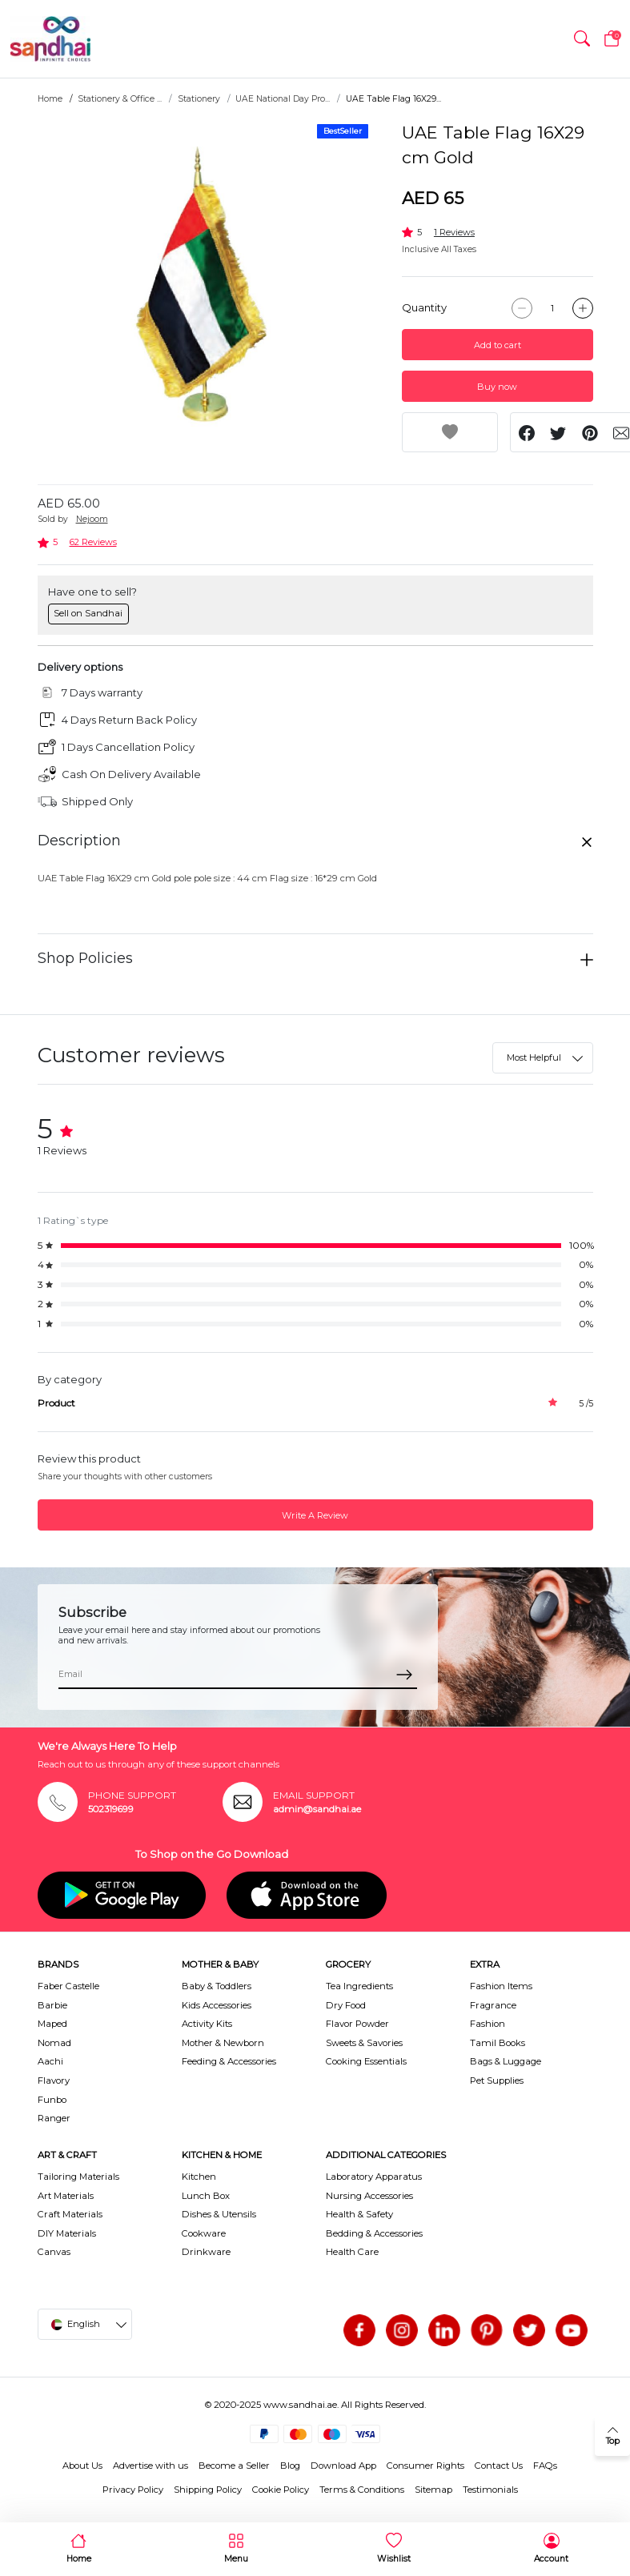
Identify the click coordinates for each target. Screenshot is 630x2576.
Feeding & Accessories (229, 2061)
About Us (82, 2465)
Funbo (52, 2099)
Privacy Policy (132, 2489)
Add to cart (497, 345)
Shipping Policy (208, 2489)
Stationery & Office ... (120, 99)
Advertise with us (150, 2465)
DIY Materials (67, 2233)
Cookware (204, 2233)
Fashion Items (501, 1986)
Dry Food (346, 2005)
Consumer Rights (425, 2465)
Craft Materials (70, 2214)
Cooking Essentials (366, 2061)
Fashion (487, 2023)
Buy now (497, 386)
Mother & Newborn (223, 2042)
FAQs (545, 2465)
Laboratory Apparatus (374, 2176)
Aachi (50, 2061)
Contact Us (499, 2465)
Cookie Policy (280, 2489)
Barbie (52, 2005)
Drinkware (206, 2251)
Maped (52, 2023)
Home (50, 99)
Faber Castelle (68, 1986)
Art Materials (66, 2195)
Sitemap (433, 2489)
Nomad (54, 2042)
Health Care (352, 2251)
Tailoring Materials (78, 2176)
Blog (290, 2465)
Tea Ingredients (359, 1986)
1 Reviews (454, 232)
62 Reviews (93, 542)
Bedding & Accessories (374, 2233)
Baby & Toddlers (216, 1986)
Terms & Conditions (361, 2489)
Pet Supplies (497, 2080)
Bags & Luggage (505, 2061)
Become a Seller (234, 2465)
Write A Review (315, 1515)
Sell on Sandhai (88, 613)
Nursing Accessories (369, 2195)
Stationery (199, 99)
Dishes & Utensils (219, 2214)
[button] (582, 39)
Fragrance (493, 2005)
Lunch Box (206, 2195)
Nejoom (92, 519)
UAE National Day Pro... (282, 99)
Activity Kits (207, 2023)
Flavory (54, 2080)
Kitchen (199, 2176)
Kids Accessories (216, 2005)
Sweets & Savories (364, 2042)
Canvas (54, 2251)
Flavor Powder (357, 2023)
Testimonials (490, 2489)
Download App (343, 2465)
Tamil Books (497, 2042)
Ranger (54, 2118)
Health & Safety (359, 2214)
